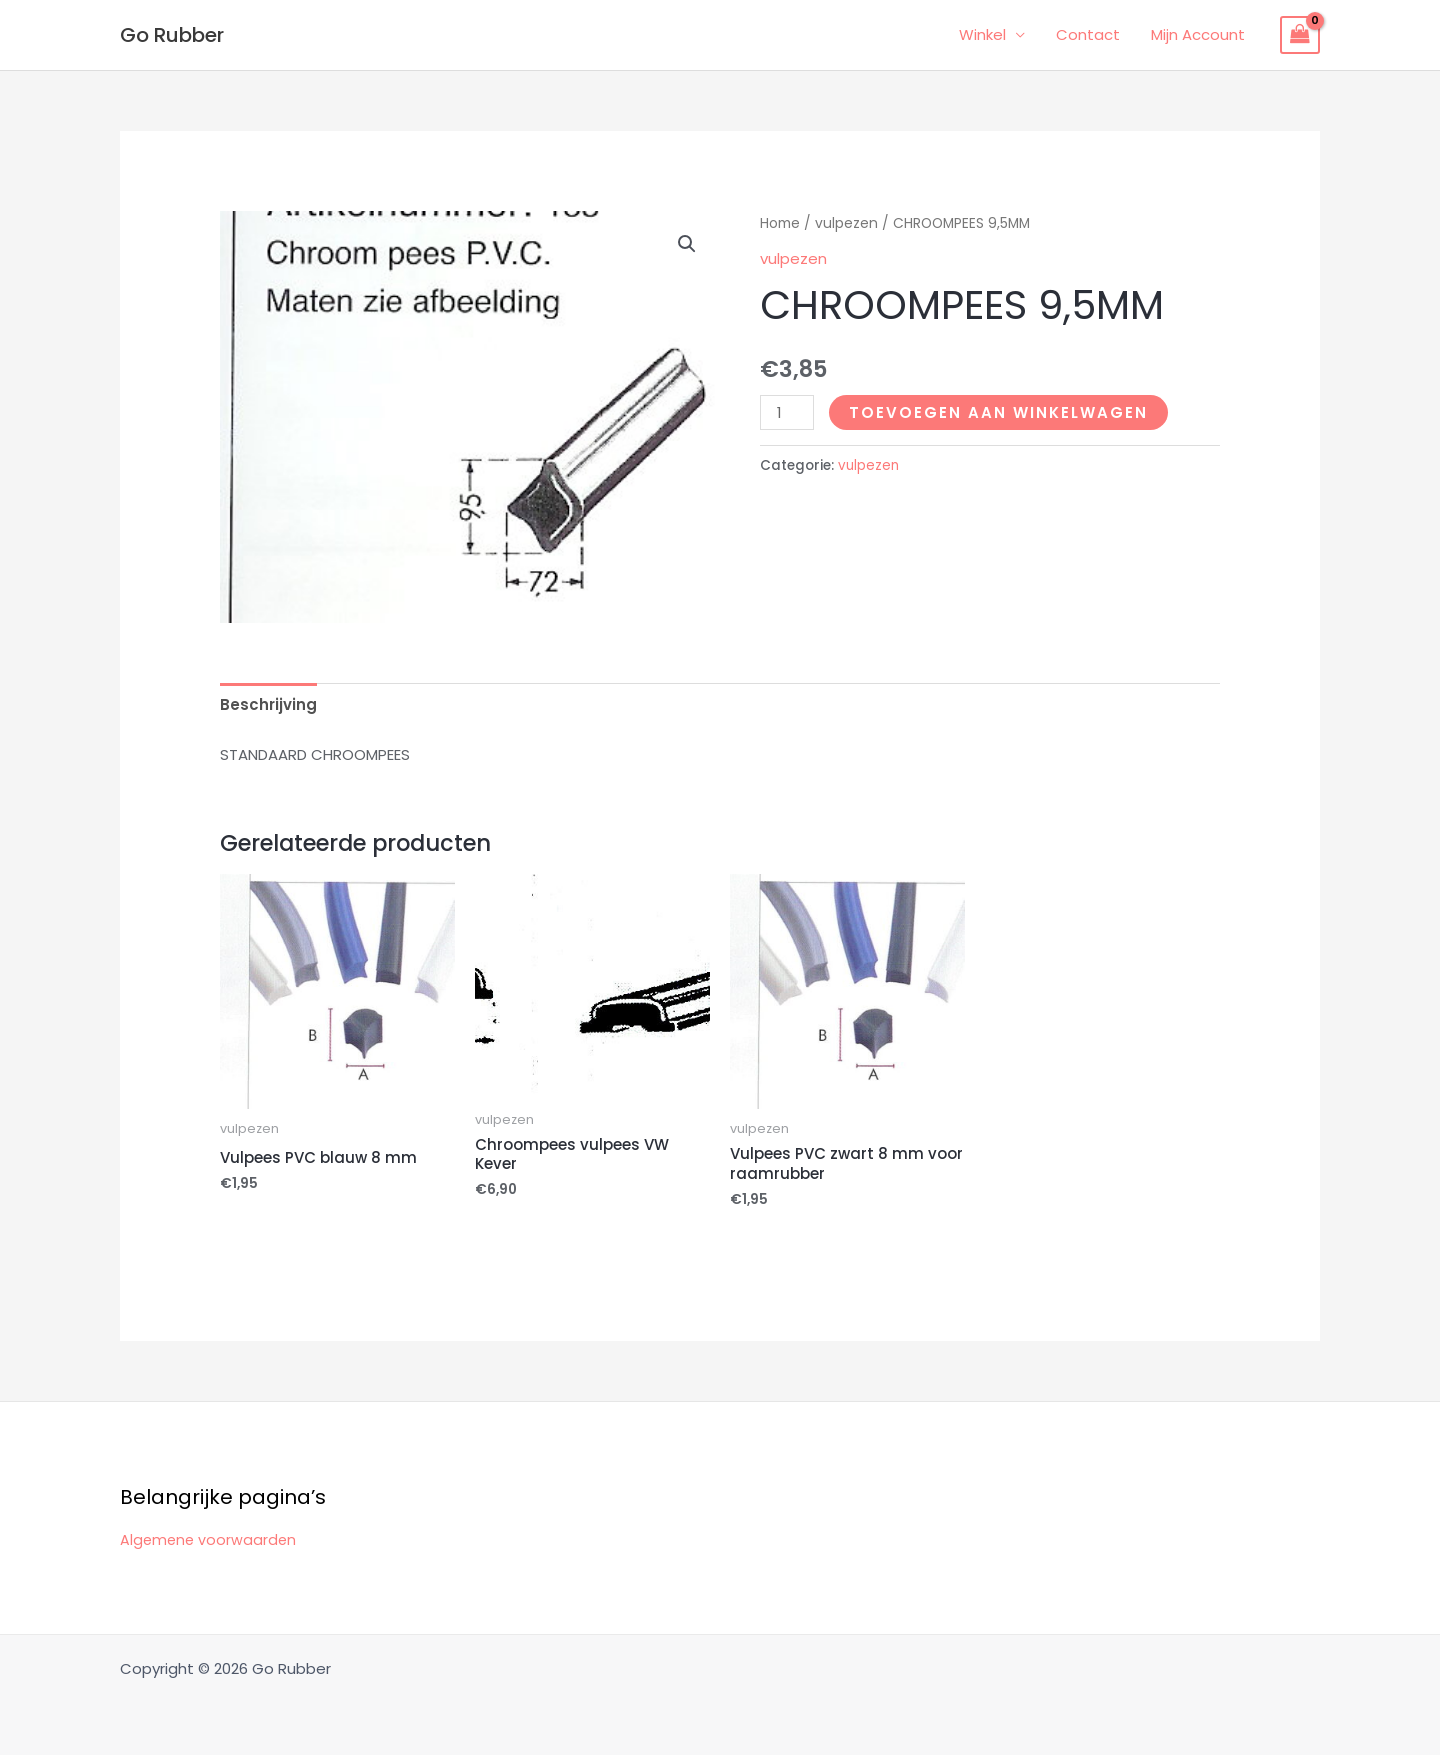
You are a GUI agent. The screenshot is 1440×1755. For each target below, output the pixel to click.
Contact (1089, 34)
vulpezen (846, 223)
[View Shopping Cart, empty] (1300, 35)
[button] (687, 244)
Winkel (984, 34)
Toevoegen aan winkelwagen (998, 412)
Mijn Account (1198, 34)
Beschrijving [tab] (268, 704)
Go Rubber (172, 35)
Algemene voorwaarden (210, 1539)
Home (780, 223)
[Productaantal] (787, 412)
